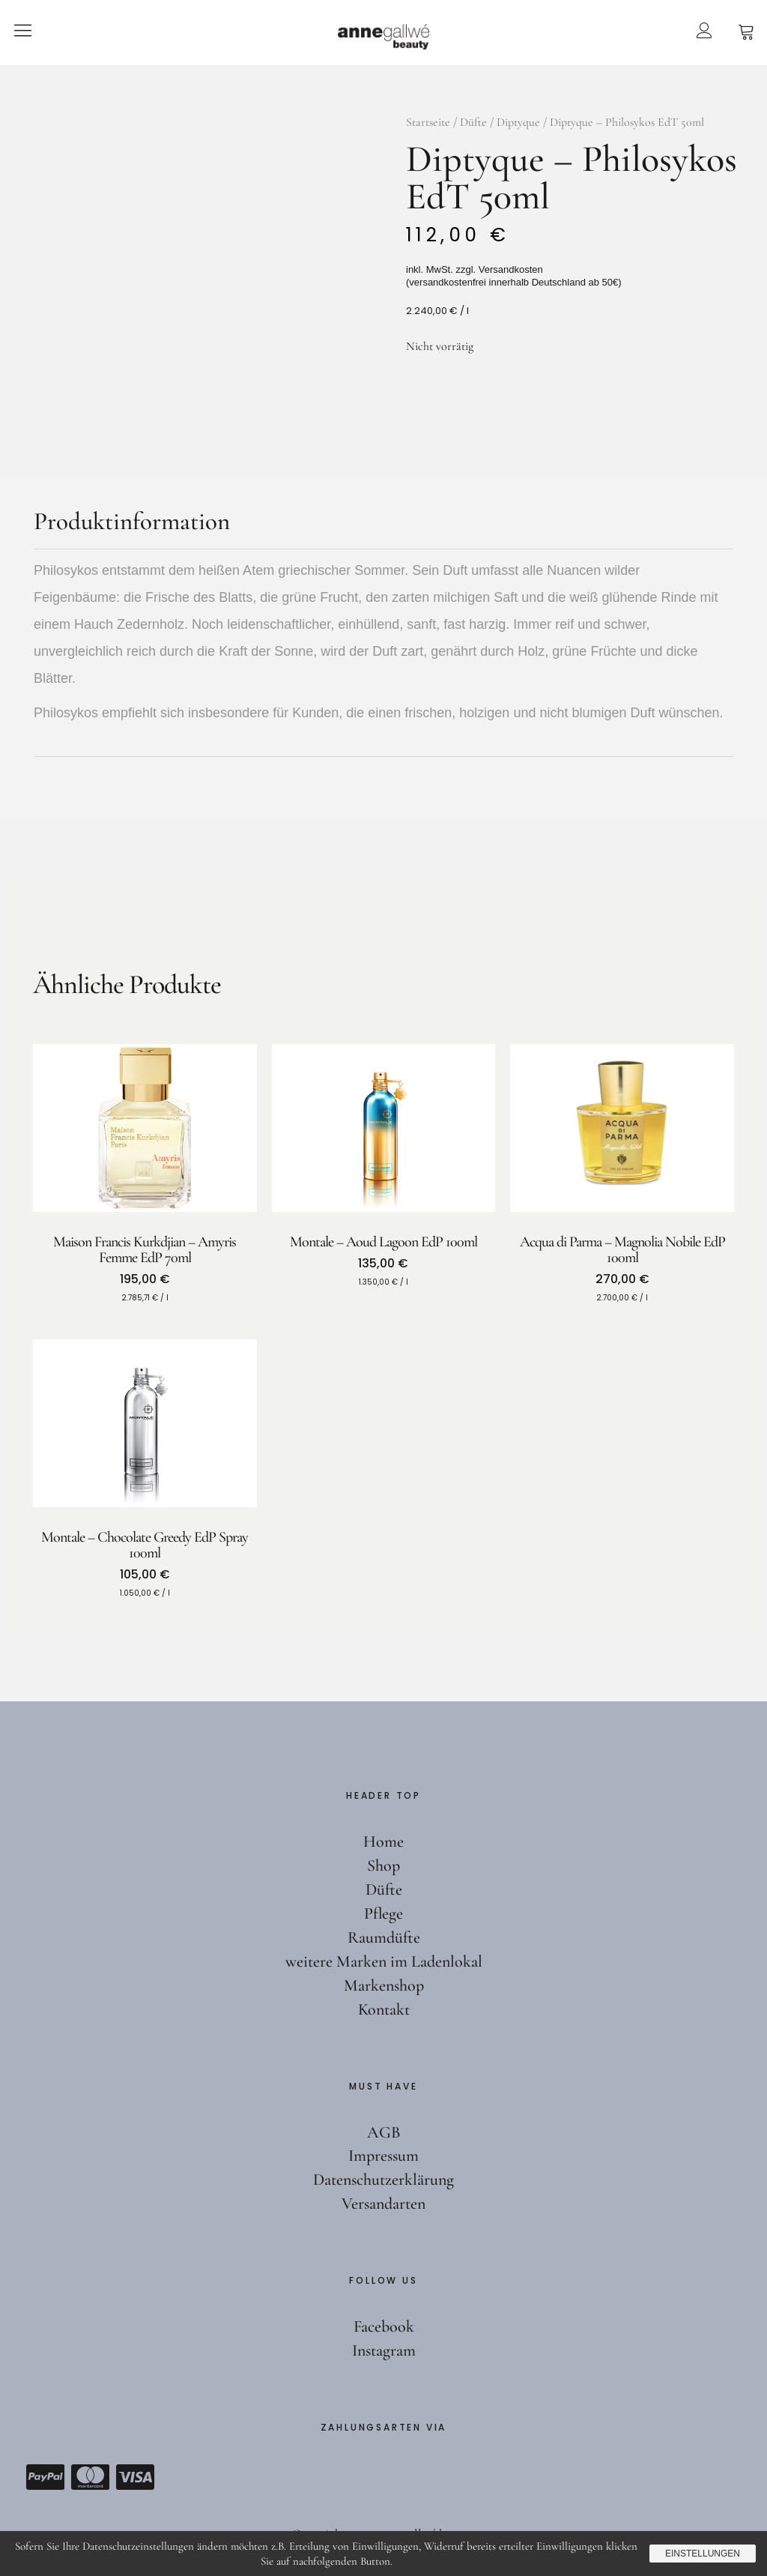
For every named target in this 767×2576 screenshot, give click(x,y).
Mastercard (89, 2477)
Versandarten (383, 2203)
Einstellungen (702, 2553)
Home (383, 1841)
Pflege (383, 1913)
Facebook (384, 2326)
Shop (383, 1865)
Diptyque (518, 122)
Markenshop (384, 1985)
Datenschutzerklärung (383, 2179)
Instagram (384, 2350)
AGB (384, 2132)
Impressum (383, 2155)
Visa (134, 2477)
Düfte (473, 122)
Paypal (44, 2477)
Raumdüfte (384, 1937)
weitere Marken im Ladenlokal (383, 1961)
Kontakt (384, 2009)
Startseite (428, 122)
